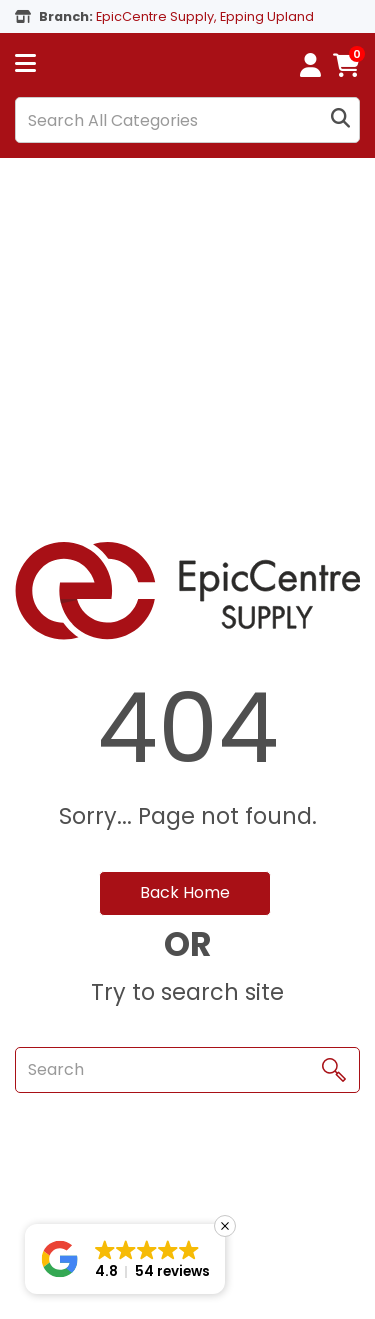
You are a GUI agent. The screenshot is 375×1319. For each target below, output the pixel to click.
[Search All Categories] (187, 120)
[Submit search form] (340, 120)
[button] (125, 1259)
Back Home (185, 892)
